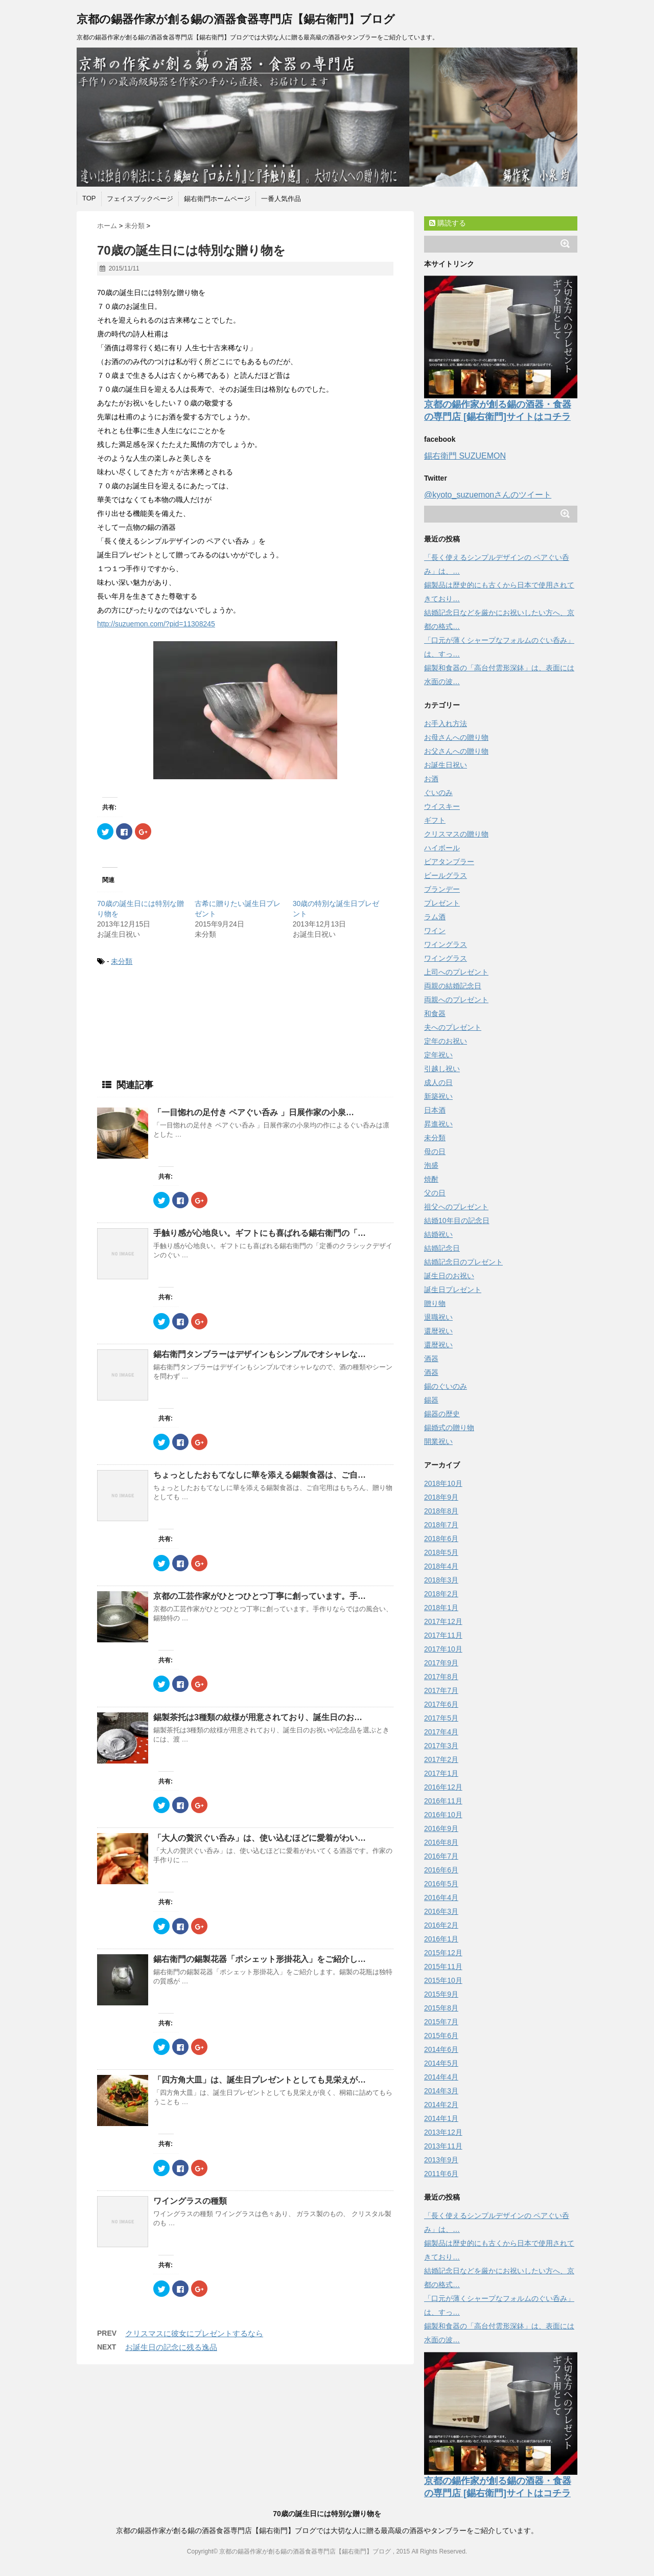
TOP (89, 198)
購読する (447, 223)
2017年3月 (441, 1746)
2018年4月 (441, 1566)
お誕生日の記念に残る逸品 (171, 2347)
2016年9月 (441, 1828)
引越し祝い (442, 1069)
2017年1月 (441, 1773)
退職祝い (438, 1317)
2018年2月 (441, 1594)
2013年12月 (443, 2132)
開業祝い (438, 1441)
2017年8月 (441, 1677)
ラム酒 (435, 917)
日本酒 (435, 1110)
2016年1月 (441, 1939)
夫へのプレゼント (452, 1027)
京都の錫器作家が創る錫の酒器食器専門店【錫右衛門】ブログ (236, 19)
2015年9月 (441, 1994)
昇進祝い (438, 1124)
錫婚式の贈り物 (449, 1427)
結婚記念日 (442, 1248)
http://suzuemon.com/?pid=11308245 (156, 624)
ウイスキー (442, 806)
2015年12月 (443, 1953)
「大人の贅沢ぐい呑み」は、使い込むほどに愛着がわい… (259, 1838)
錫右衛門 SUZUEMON (465, 455)
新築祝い (438, 1096)
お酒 (431, 779)
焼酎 (431, 1179)
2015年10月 (443, 1980)
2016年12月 (443, 1787)
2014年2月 (441, 2104)
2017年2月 (441, 1759)
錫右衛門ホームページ (217, 198)
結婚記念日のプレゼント (463, 1262)
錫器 (431, 1400)
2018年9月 (441, 1497)
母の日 (435, 1151)
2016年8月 (441, 1842)
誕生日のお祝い (449, 1276)
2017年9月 (441, 1663)
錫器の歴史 (442, 1414)
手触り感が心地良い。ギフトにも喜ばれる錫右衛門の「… (259, 1233)
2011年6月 (441, 2174)
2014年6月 (441, 2049)
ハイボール (442, 848)
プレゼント (442, 903)
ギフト (435, 820)
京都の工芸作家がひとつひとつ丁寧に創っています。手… (259, 1596)
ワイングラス (445, 944)
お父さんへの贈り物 (456, 751)
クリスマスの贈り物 (456, 834)
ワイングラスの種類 (190, 2201)
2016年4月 (441, 1897)
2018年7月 (441, 1525)
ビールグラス (445, 875)
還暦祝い (438, 1331)
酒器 (431, 1358)
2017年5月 (441, 1718)
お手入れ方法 (445, 723)
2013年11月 (443, 2146)
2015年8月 (441, 2008)
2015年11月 (443, 1966)
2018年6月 (441, 1538)
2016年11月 (443, 1801)
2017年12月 (443, 1621)
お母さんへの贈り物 (456, 737)
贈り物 (435, 1303)
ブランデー (442, 889)
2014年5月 (441, 2063)
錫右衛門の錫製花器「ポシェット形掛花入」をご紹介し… (259, 1959)
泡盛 (431, 1165)
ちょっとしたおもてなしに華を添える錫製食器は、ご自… (259, 1475)
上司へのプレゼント (456, 972)
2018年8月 (441, 1511)
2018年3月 (441, 1580)
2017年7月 (441, 1690)
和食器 (435, 1013)
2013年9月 (441, 2160)
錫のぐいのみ (445, 1386)
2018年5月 (441, 1552)
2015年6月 (441, 2035)
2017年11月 (443, 1635)
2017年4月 (441, 1732)
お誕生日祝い (445, 765)
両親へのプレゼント (456, 1000)
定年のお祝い (445, 1041)
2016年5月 (441, 1884)
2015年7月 (441, 2022)
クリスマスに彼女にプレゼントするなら (194, 2333)
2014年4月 (441, 2077)
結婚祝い (438, 1234)
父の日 (435, 1193)
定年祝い (438, 1055)
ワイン (435, 931)
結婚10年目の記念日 (456, 1220)
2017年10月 (443, 1649)
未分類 (121, 961)
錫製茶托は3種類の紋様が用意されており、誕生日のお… (257, 1717)
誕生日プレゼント (452, 1289)
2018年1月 (441, 1607)
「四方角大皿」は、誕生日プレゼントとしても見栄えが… (259, 2079)
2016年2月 (441, 1925)
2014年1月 (441, 2118)
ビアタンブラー (449, 861)
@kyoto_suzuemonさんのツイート (487, 494)
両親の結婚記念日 (452, 986)
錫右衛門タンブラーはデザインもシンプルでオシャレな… (259, 1354)
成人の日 (438, 1082)
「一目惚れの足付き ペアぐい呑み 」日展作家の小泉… (253, 1112)
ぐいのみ (438, 792)
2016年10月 (443, 1815)
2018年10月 (443, 1483)
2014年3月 (441, 2091)
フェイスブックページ (140, 198)
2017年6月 (441, 1704)
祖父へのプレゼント (456, 1207)
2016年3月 (441, 1911)
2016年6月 (441, 1870)
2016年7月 (441, 1856)
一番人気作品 (281, 198)
